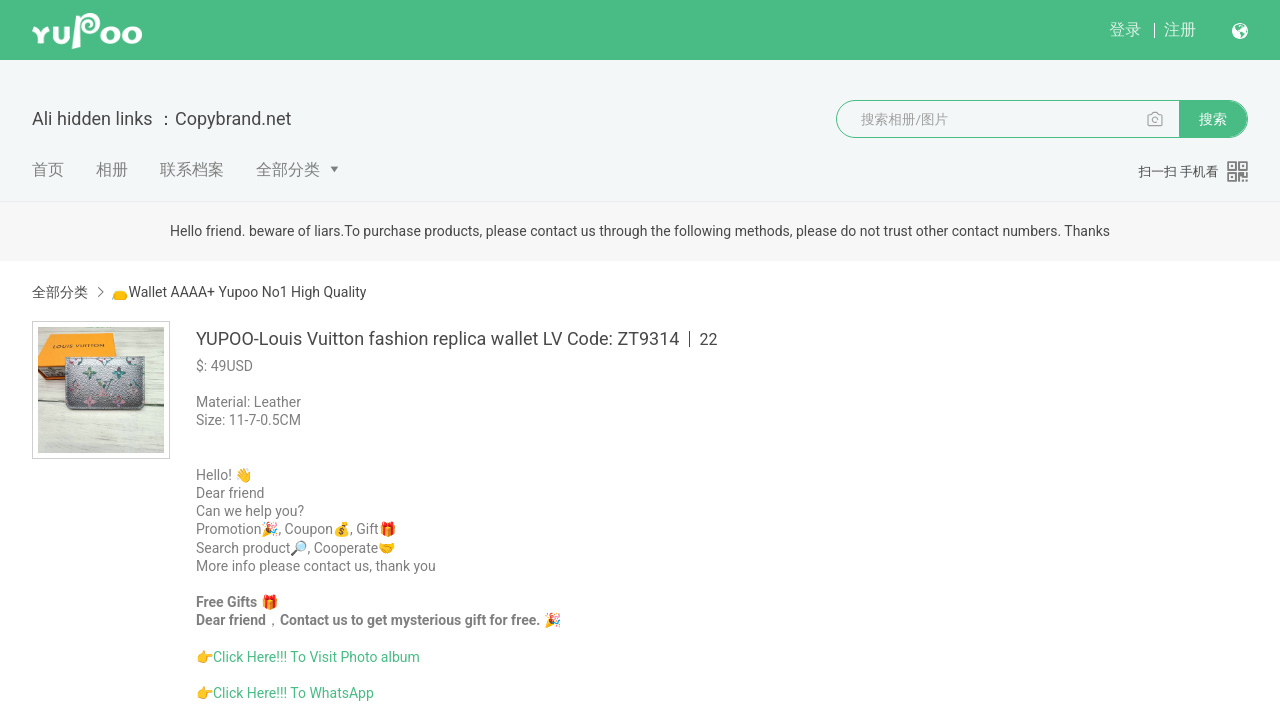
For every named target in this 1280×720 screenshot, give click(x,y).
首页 (48, 169)
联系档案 (192, 169)
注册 (1180, 29)
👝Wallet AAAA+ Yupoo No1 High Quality (238, 292)
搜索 (1213, 119)
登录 (1125, 29)
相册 (112, 169)
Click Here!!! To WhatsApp (293, 693)
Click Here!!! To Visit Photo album (316, 657)
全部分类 (288, 169)
